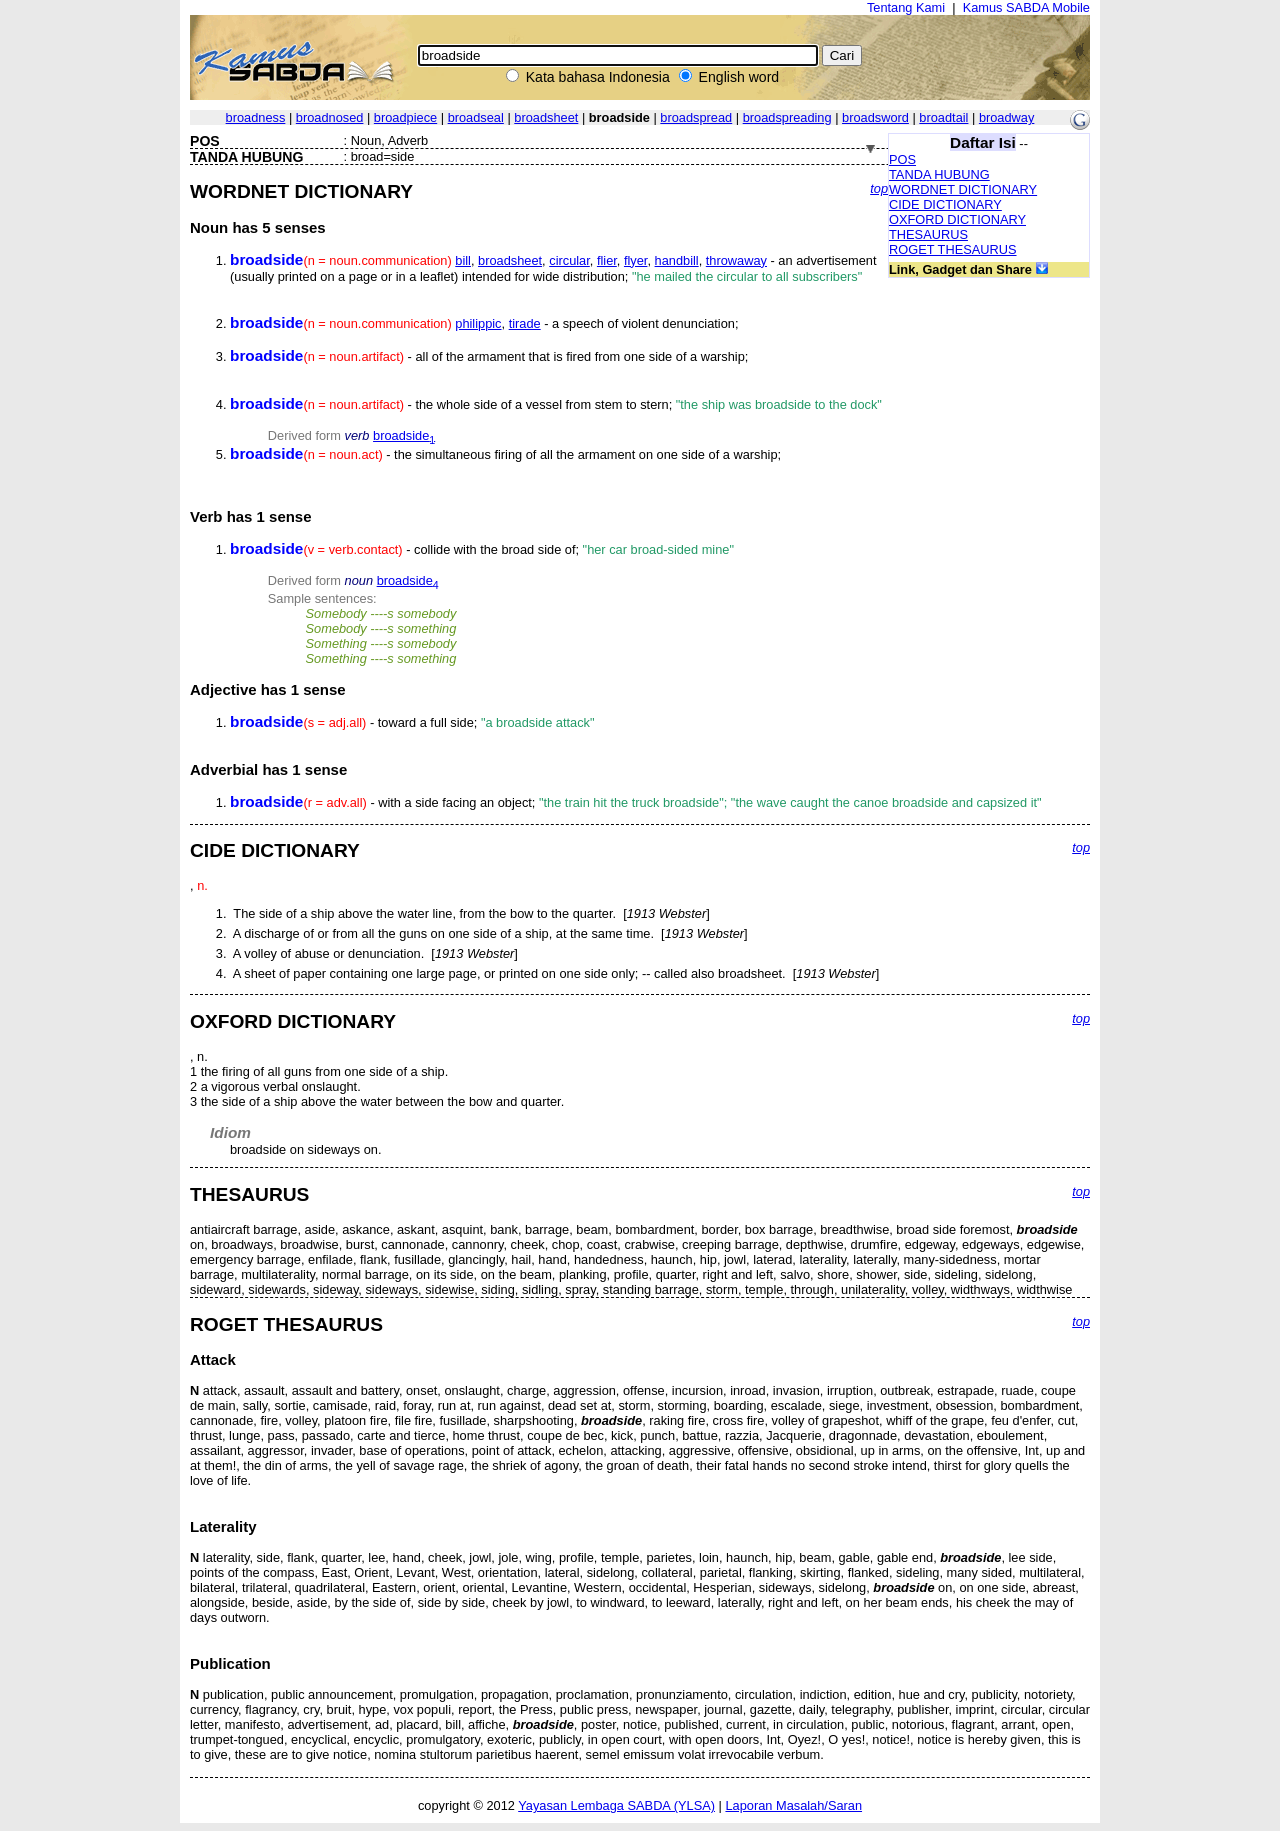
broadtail (943, 117)
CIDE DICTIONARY (945, 204)
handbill (677, 260)
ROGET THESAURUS (953, 249)
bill (463, 260)
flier (607, 260)
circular (569, 260)
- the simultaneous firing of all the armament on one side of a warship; (505, 454)
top (879, 188)
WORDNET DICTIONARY (963, 189)
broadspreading (787, 117)
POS (902, 159)
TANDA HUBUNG (939, 174)
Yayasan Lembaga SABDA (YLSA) (616, 1805)
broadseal (476, 117)
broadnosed (330, 117)
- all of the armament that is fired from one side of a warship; (489, 356)
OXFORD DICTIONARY (957, 219)
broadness (256, 117)
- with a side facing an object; (636, 802)
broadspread (696, 117)
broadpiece (405, 117)
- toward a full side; (412, 722)
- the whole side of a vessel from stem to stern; (556, 404)
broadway (1007, 117)
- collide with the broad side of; (482, 549)
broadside (404, 435)
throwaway (736, 260)
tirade (525, 323)
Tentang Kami (906, 7)
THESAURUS (928, 234)
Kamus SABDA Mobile (1026, 7)
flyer (635, 260)
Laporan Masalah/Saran (793, 1805)
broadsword (875, 117)
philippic (478, 323)
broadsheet (546, 117)
